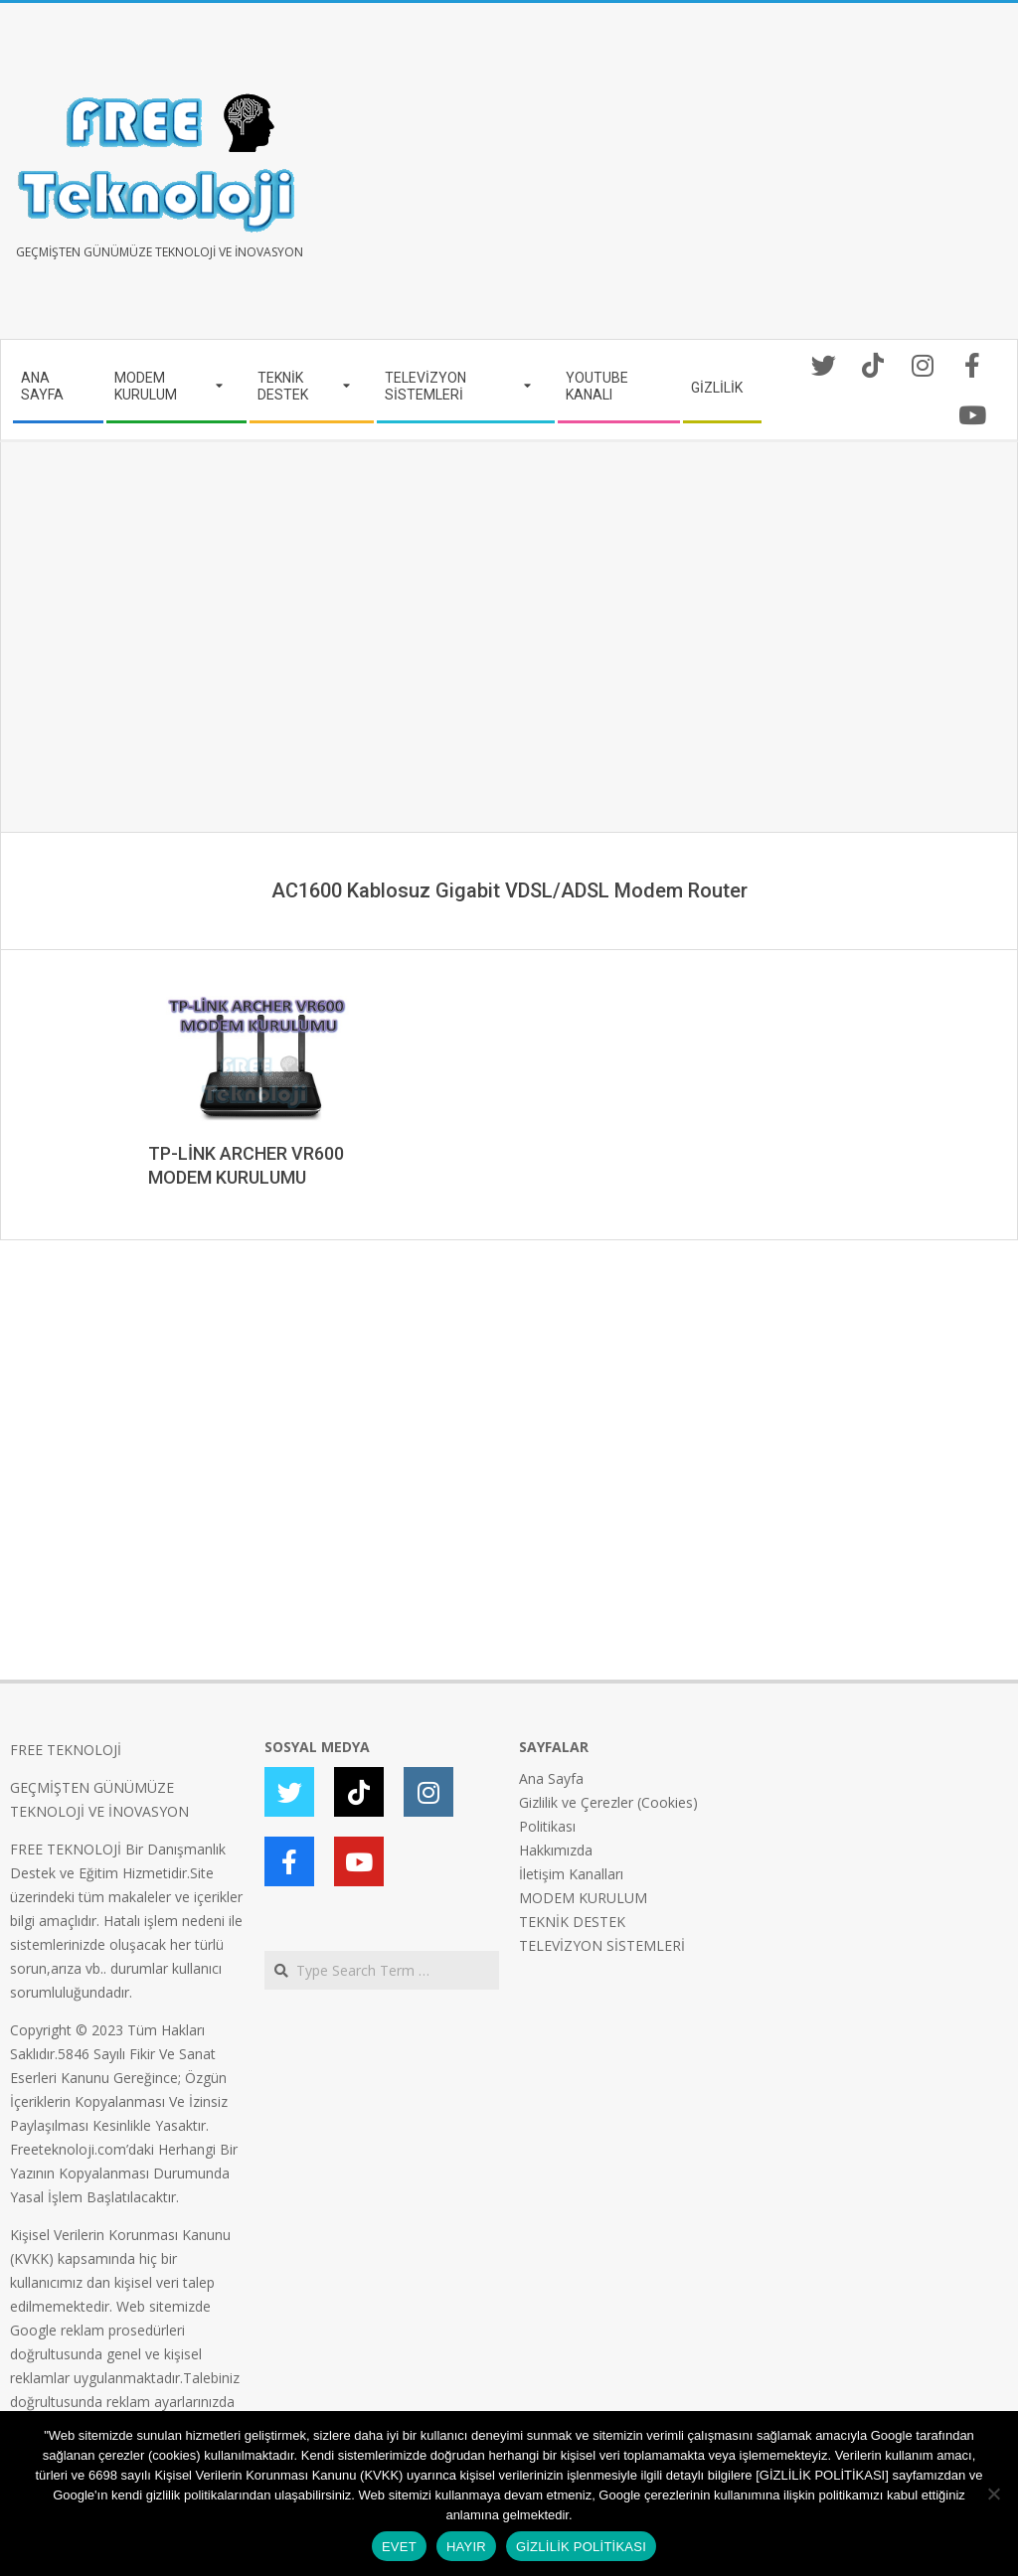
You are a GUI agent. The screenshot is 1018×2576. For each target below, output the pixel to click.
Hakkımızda (556, 1850)
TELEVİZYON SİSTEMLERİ (602, 1945)
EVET (399, 2546)
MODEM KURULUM (583, 1897)
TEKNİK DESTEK (572, 1921)
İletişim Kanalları (571, 1873)
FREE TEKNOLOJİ (65, 1749)
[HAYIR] (993, 2493)
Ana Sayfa (551, 1778)
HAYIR (466, 2546)
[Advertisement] (758, 179)
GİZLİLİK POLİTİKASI (581, 2546)
